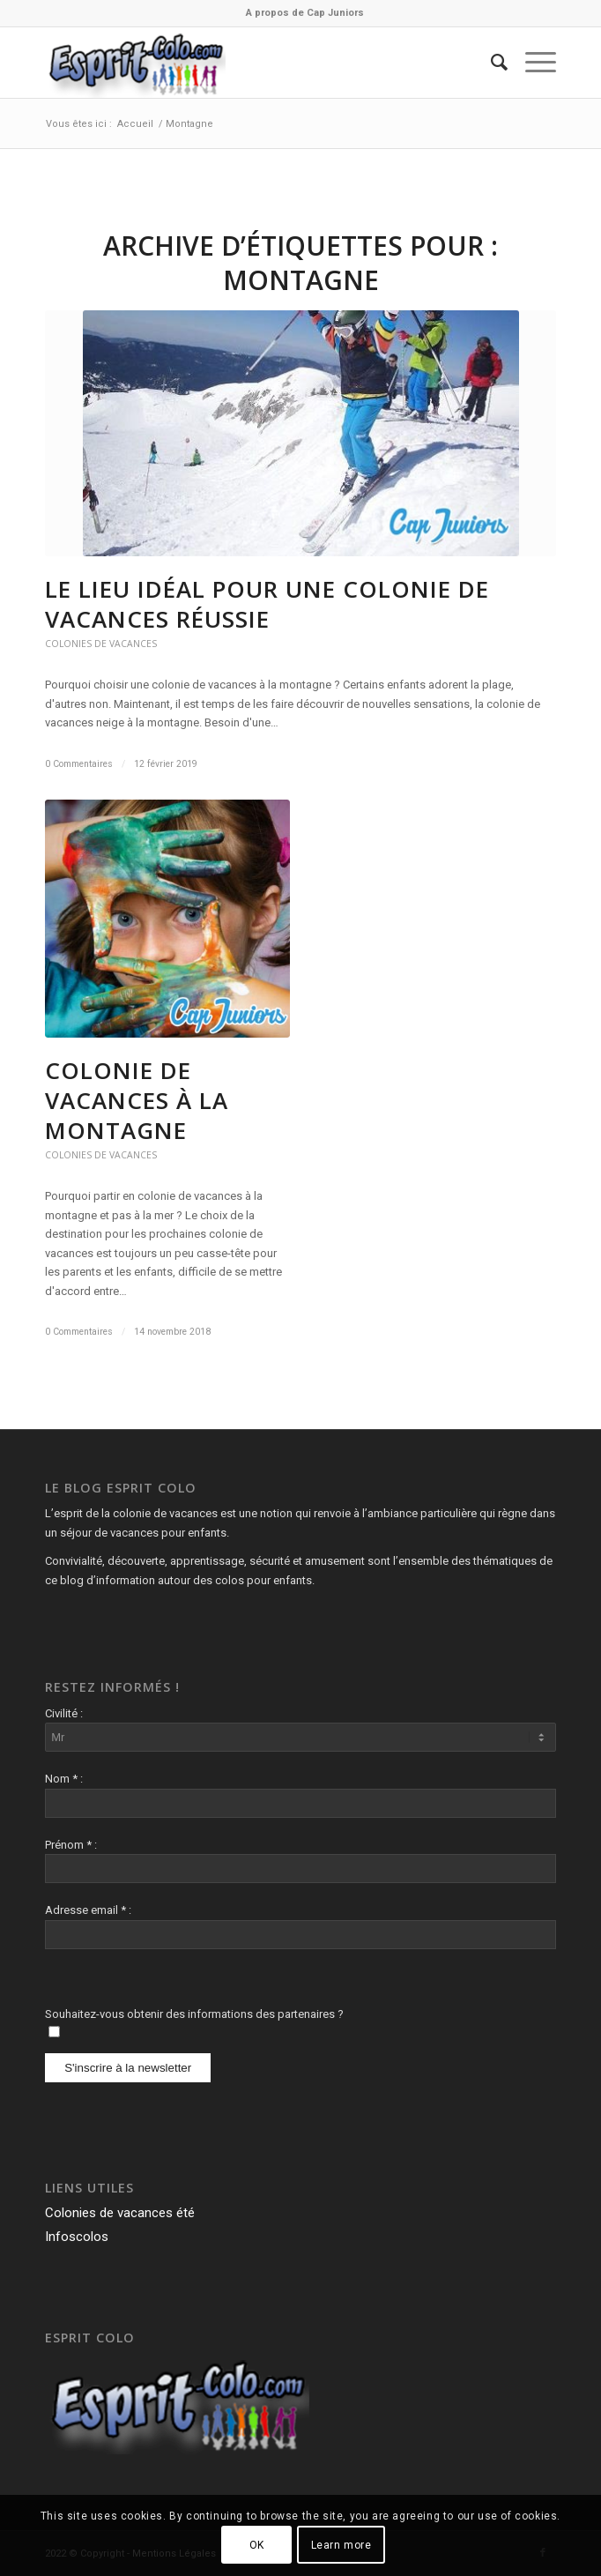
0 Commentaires (79, 764)
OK (256, 2545)
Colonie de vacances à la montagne (136, 1100)
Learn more (341, 2545)
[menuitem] (305, 13)
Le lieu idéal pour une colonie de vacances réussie (267, 604)
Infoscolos (76, 2237)
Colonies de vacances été (120, 2213)
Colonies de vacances (101, 643)
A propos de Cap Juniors (305, 13)
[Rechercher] (490, 62)
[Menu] (532, 62)
